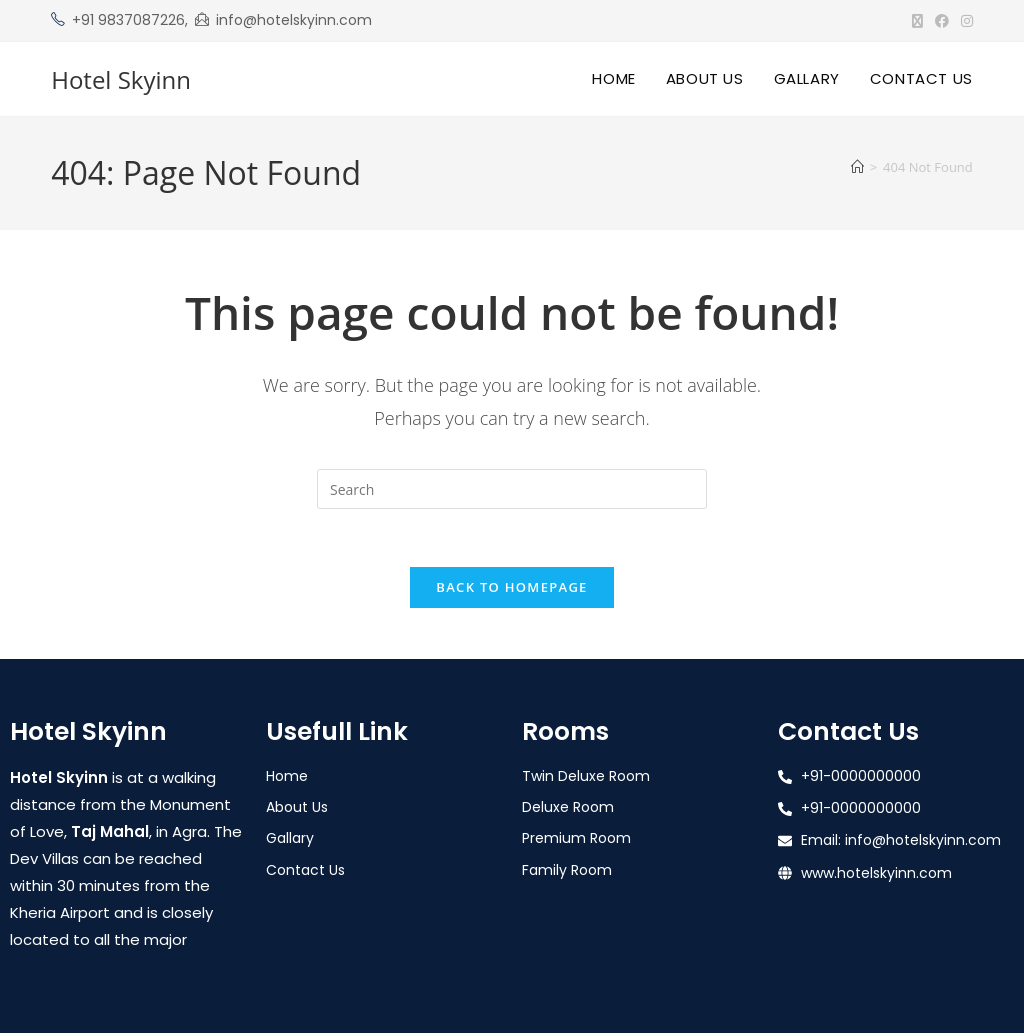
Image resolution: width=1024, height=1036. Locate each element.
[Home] (857, 167)
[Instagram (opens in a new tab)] (964, 21)
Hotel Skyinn (121, 79)
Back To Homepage (511, 590)
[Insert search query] (512, 489)
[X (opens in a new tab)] (917, 21)
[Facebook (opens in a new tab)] (942, 21)
